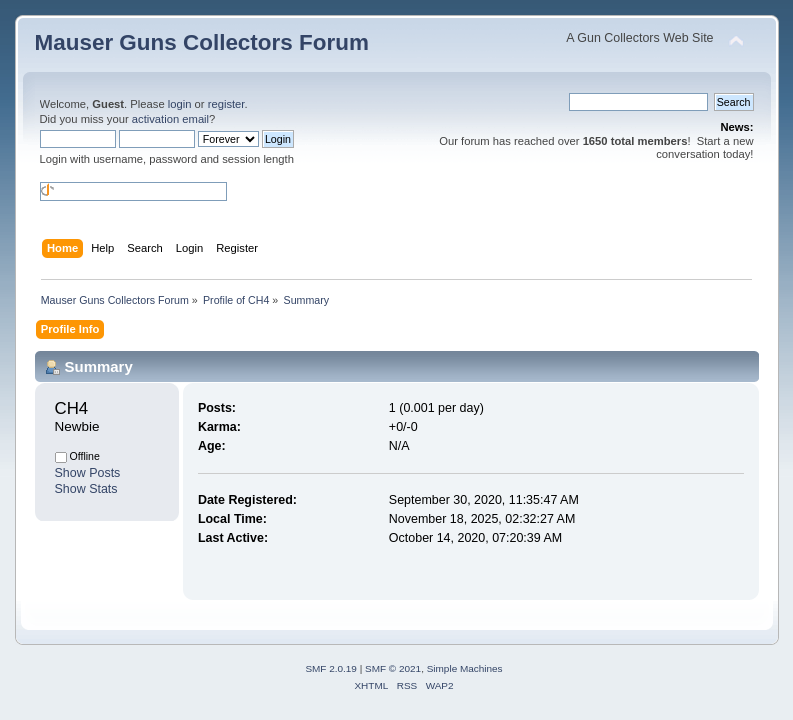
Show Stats (86, 489)
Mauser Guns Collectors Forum (202, 42)
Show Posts (88, 473)
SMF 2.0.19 (331, 668)
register (226, 104)
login (180, 104)
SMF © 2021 (393, 668)
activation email (170, 119)
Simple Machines (465, 668)
